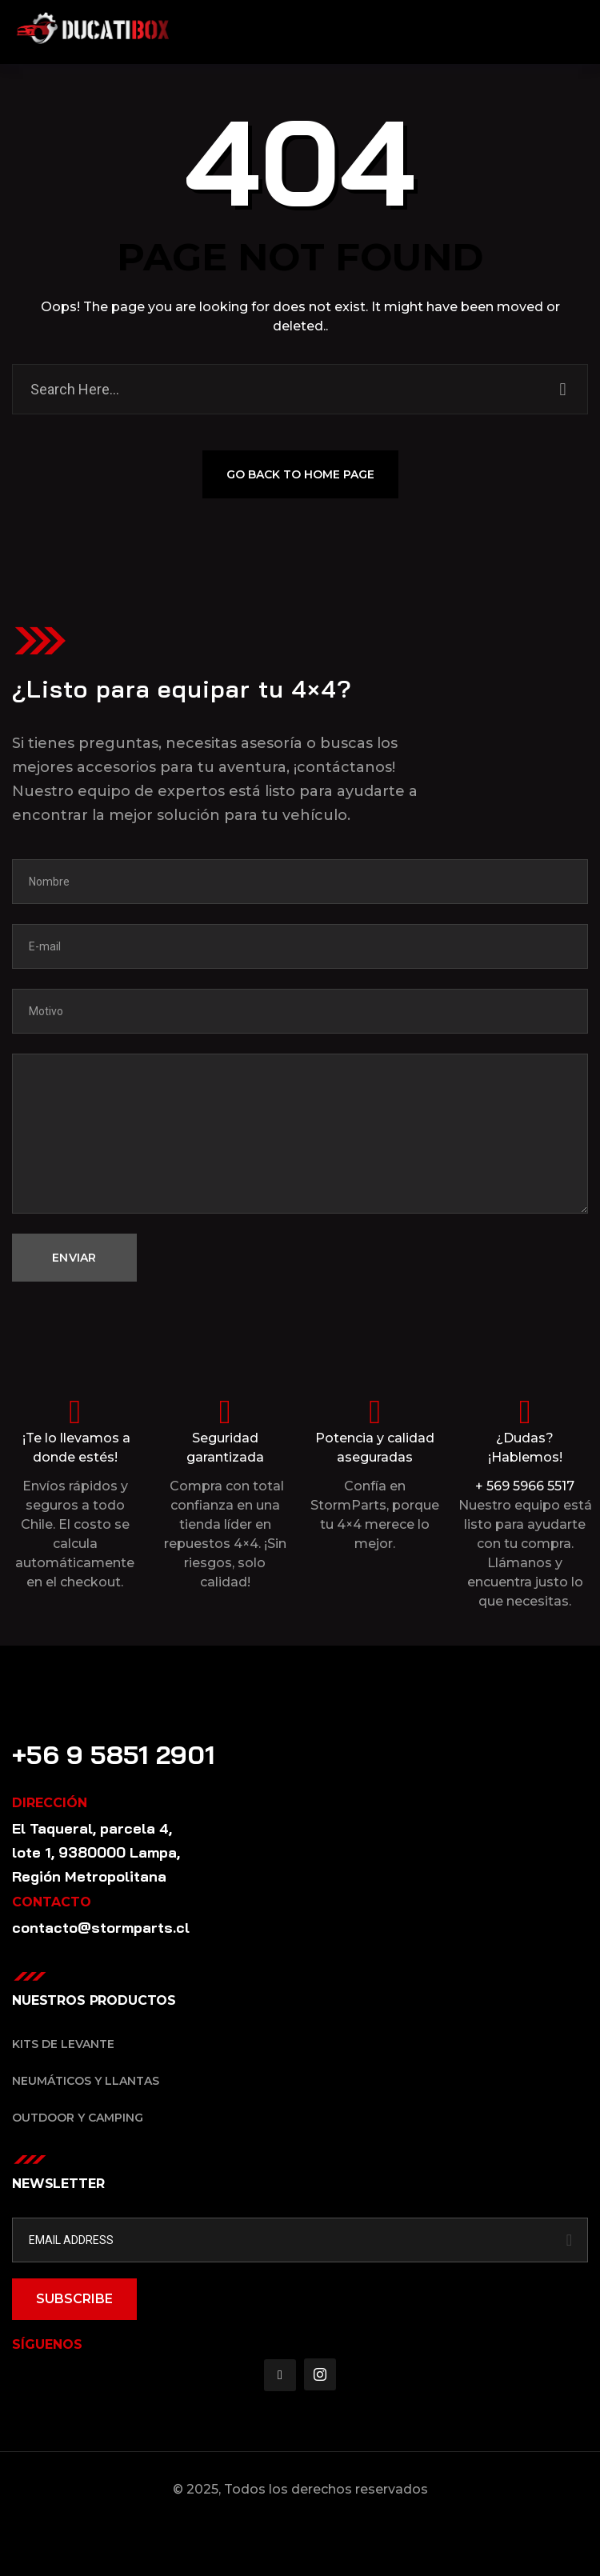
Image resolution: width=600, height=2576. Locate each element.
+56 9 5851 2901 (113, 1754)
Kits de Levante (63, 2044)
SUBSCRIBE (74, 2298)
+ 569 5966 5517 (524, 1486)
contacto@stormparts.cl (101, 1927)
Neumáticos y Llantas (85, 2081)
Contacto (49, 1731)
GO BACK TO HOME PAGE (300, 476)
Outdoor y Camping (77, 2117)
